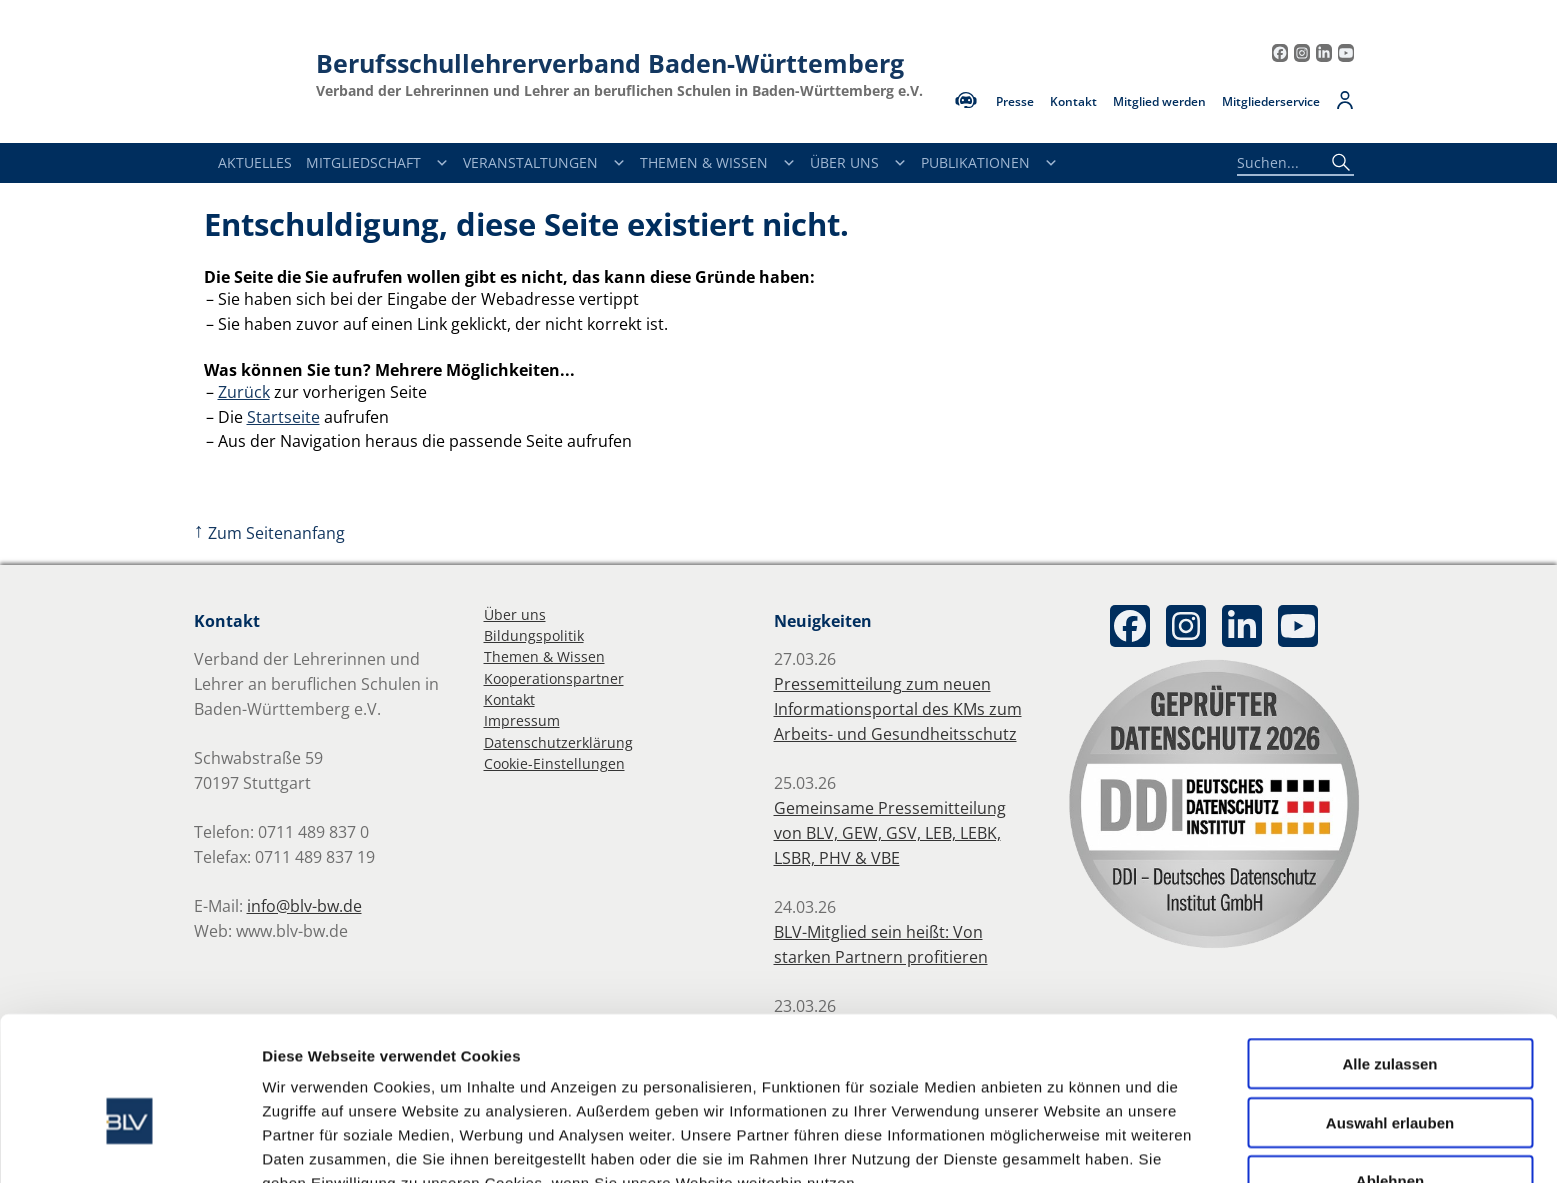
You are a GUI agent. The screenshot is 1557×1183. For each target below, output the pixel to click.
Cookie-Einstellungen (554, 763)
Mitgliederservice (1271, 102)
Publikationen (989, 163)
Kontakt (1073, 102)
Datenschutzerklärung (558, 742)
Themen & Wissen (718, 163)
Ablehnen (1390, 1076)
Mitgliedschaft (377, 163)
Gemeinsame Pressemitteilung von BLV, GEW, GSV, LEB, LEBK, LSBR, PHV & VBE (890, 833)
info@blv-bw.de (304, 906)
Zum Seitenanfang (269, 533)
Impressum (522, 720)
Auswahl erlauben (1390, 1018)
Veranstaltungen (544, 163)
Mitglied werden (1159, 102)
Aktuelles (255, 162)
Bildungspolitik (534, 635)
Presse (1015, 102)
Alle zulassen (1389, 959)
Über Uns (858, 163)
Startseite (283, 417)
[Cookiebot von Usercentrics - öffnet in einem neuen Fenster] (129, 1144)
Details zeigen (1063, 1143)
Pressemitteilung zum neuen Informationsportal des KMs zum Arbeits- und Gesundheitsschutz (898, 709)
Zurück (244, 392)
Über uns (515, 614)
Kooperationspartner (554, 678)
